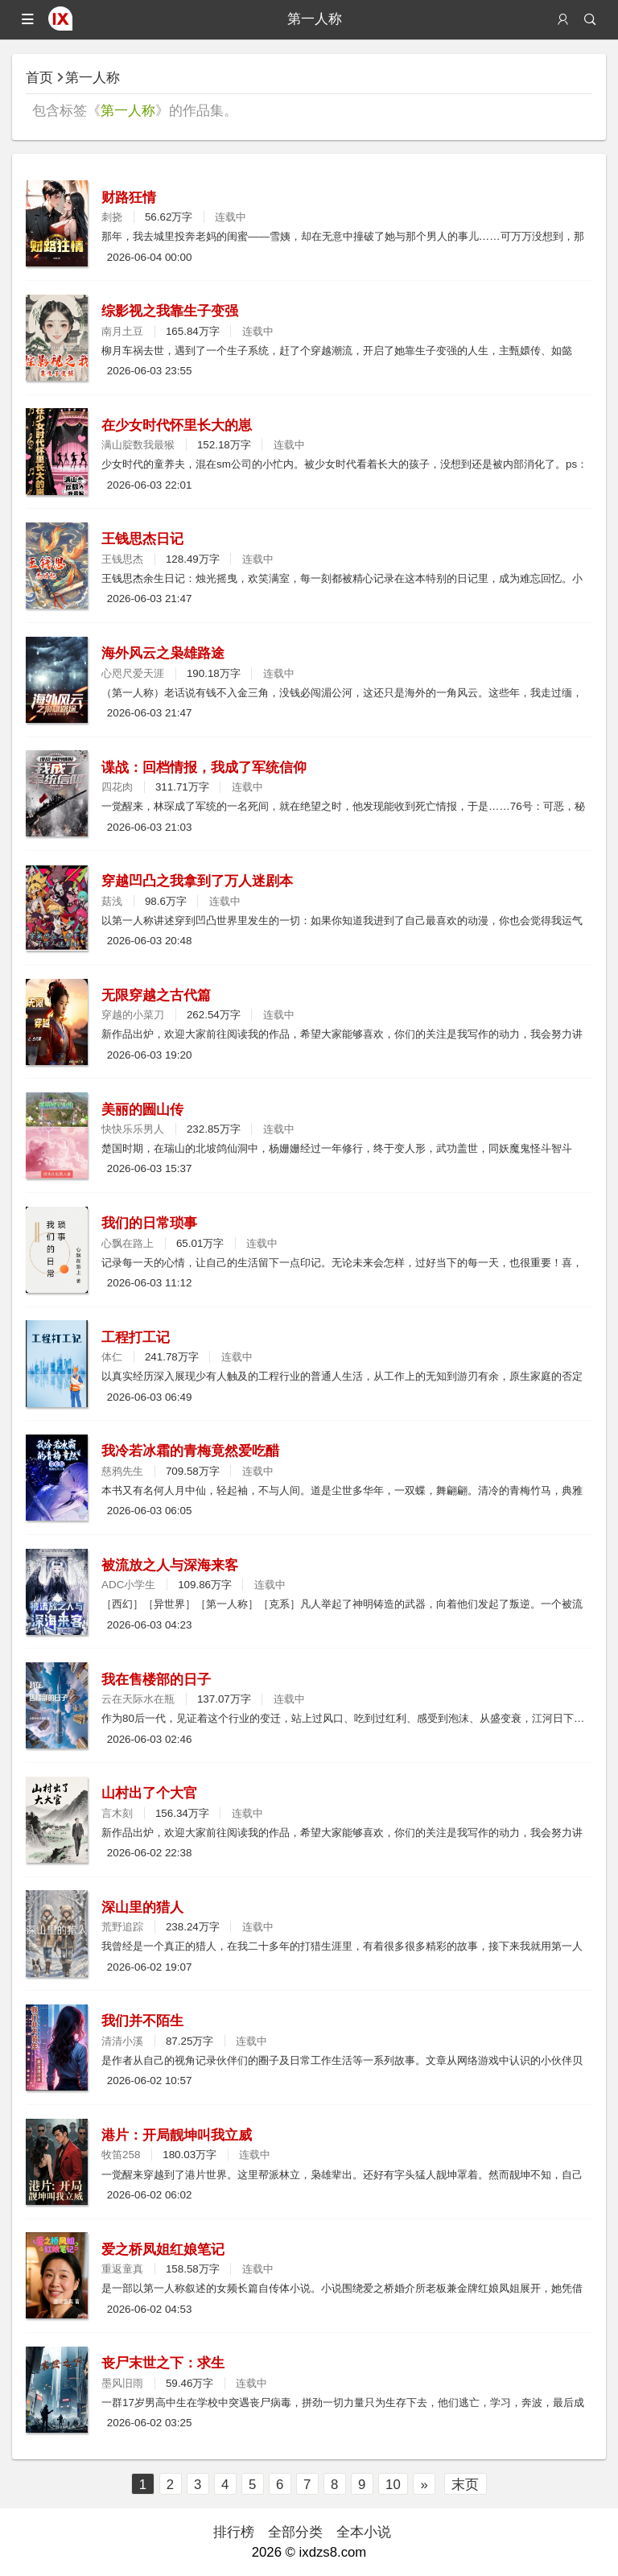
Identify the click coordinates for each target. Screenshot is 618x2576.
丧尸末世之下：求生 (163, 2363)
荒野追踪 (122, 1927)
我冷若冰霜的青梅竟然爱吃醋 (190, 1451)
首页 (39, 77)
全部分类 (295, 2532)
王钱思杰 (122, 559)
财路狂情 (128, 197)
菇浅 (111, 901)
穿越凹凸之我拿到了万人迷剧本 (197, 881)
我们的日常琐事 (149, 1223)
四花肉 (117, 787)
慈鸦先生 (122, 1471)
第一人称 (92, 77)
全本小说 (363, 2532)
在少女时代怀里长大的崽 (176, 425)
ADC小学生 (128, 1585)
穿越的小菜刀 (132, 1015)
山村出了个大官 (149, 1793)
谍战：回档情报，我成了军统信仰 (204, 767)
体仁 (111, 1357)
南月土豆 (122, 331)
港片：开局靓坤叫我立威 (176, 2135)
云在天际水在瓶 (138, 1699)
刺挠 (111, 217)
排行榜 (233, 2532)
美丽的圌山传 (142, 1109)
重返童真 (122, 2269)
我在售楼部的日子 (156, 1679)
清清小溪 (122, 2041)
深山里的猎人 (142, 1907)
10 (393, 2484)
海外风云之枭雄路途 (163, 653)
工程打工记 (135, 1337)
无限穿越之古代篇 (156, 995)
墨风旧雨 (122, 2383)
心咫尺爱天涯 (132, 673)
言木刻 (117, 1813)
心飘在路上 (127, 1243)
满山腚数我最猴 (138, 445)
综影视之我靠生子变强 (169, 311)
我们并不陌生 (142, 2021)
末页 (465, 2484)
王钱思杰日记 (142, 539)
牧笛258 (120, 2155)
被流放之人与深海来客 (169, 1565)
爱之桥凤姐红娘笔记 (163, 2249)
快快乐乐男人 (132, 1129)
